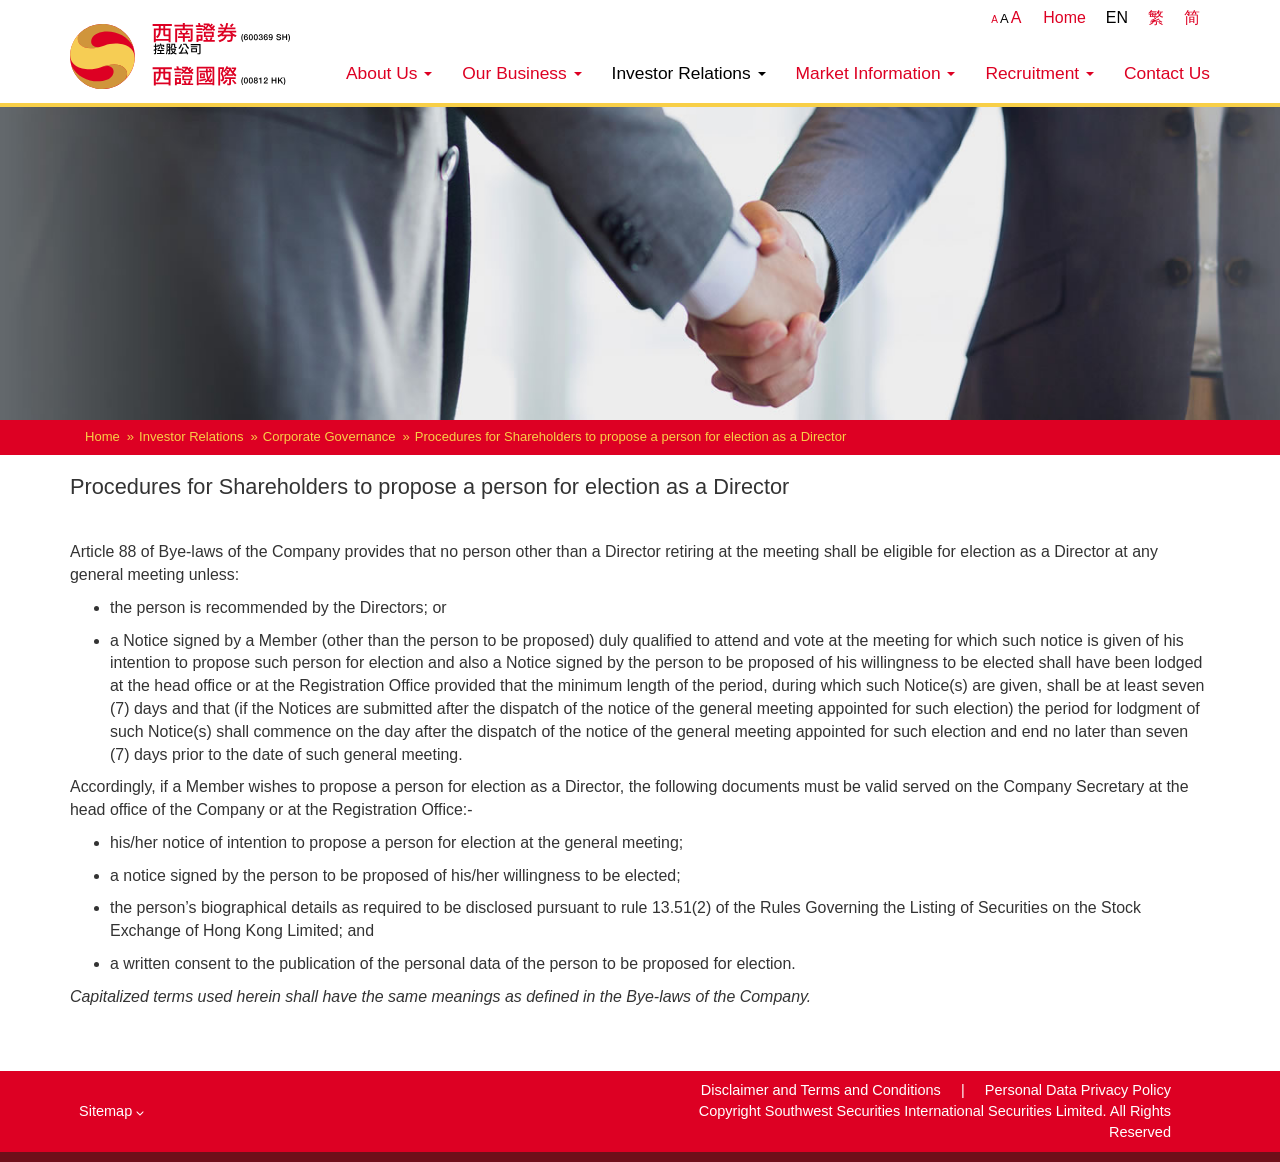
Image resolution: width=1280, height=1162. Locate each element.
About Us (389, 73)
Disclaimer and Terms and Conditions (823, 1090)
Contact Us (1167, 73)
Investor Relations (689, 73)
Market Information (876, 73)
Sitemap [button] (111, 1111)
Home (1064, 17)
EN (1117, 17)
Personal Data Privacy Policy (1078, 1090)
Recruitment (1039, 73)
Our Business (521, 73)
